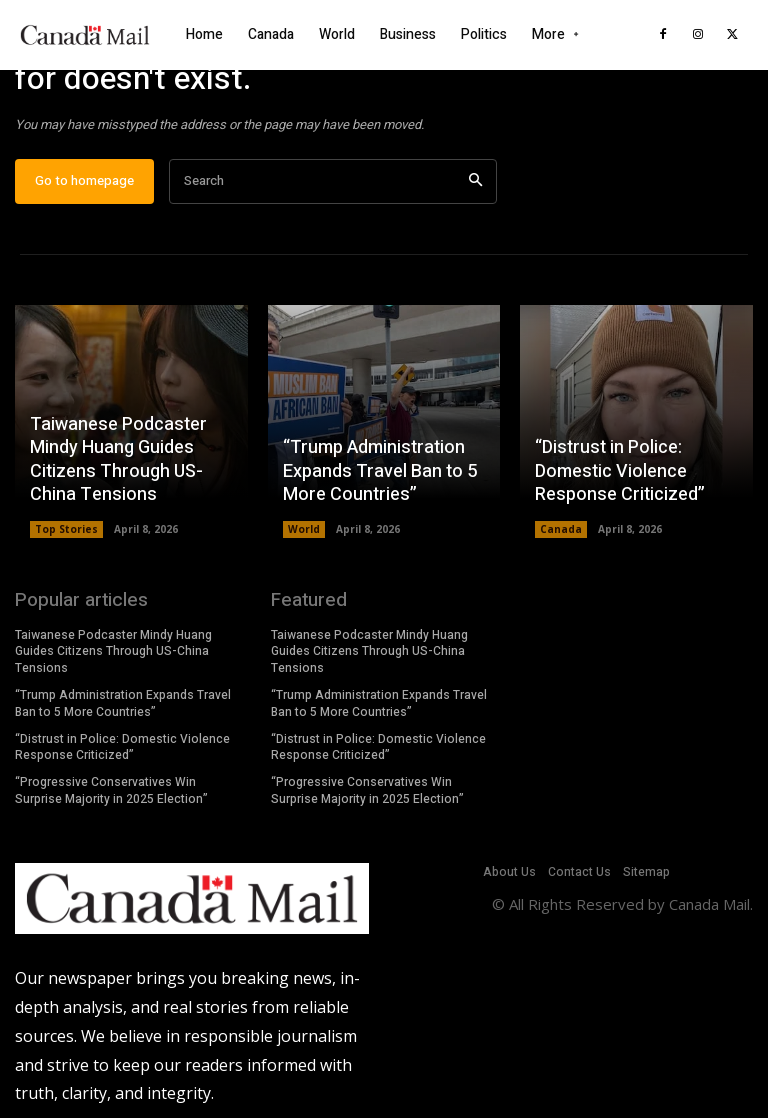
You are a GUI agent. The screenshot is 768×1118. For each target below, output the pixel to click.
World (304, 529)
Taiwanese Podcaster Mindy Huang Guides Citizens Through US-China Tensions (118, 459)
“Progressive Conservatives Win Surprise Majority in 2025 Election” (111, 790)
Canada (561, 529)
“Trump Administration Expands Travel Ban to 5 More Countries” (380, 471)
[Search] (475, 181)
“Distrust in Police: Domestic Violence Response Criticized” (620, 471)
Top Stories (66, 529)
